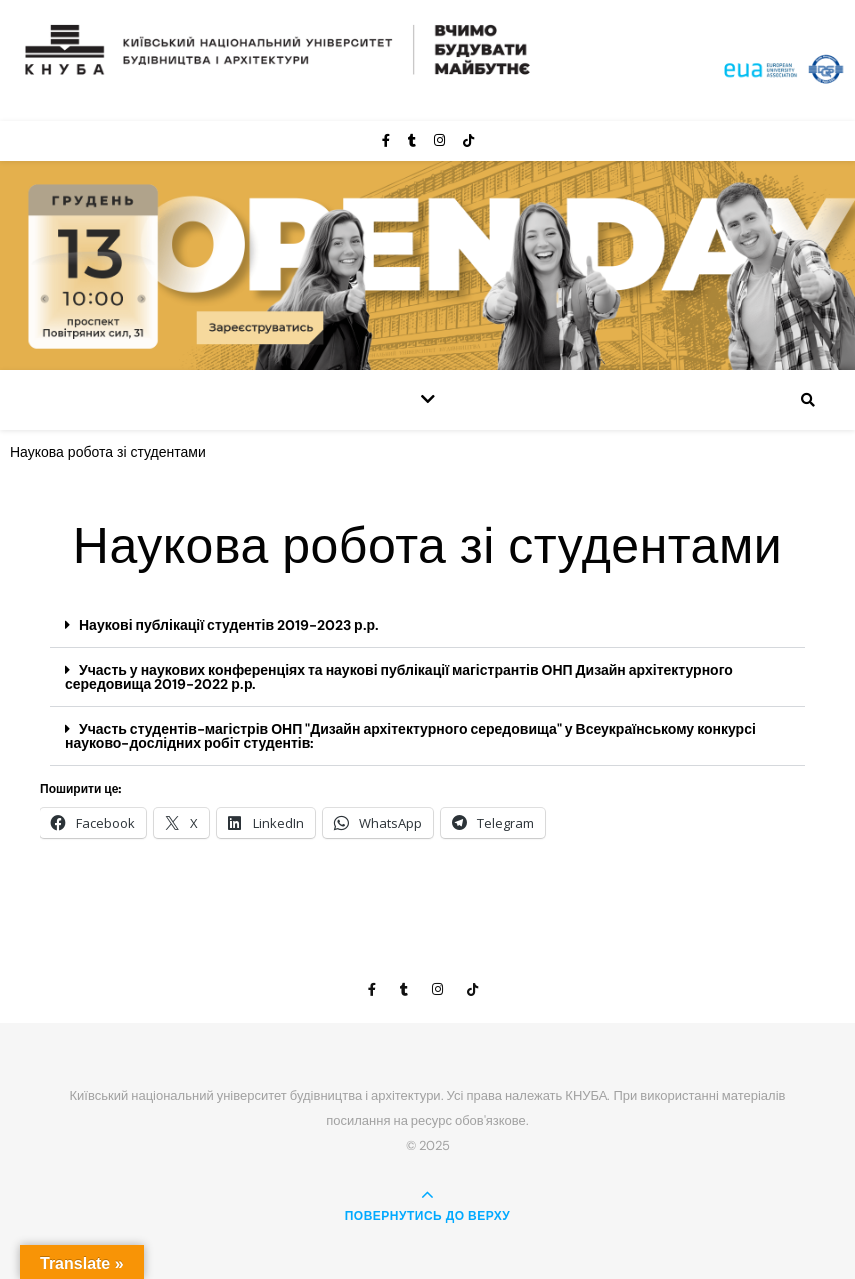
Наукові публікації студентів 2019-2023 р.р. (229, 625)
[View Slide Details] (427, 265)
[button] (427, 625)
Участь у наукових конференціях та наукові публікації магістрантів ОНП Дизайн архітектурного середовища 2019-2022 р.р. (399, 677)
